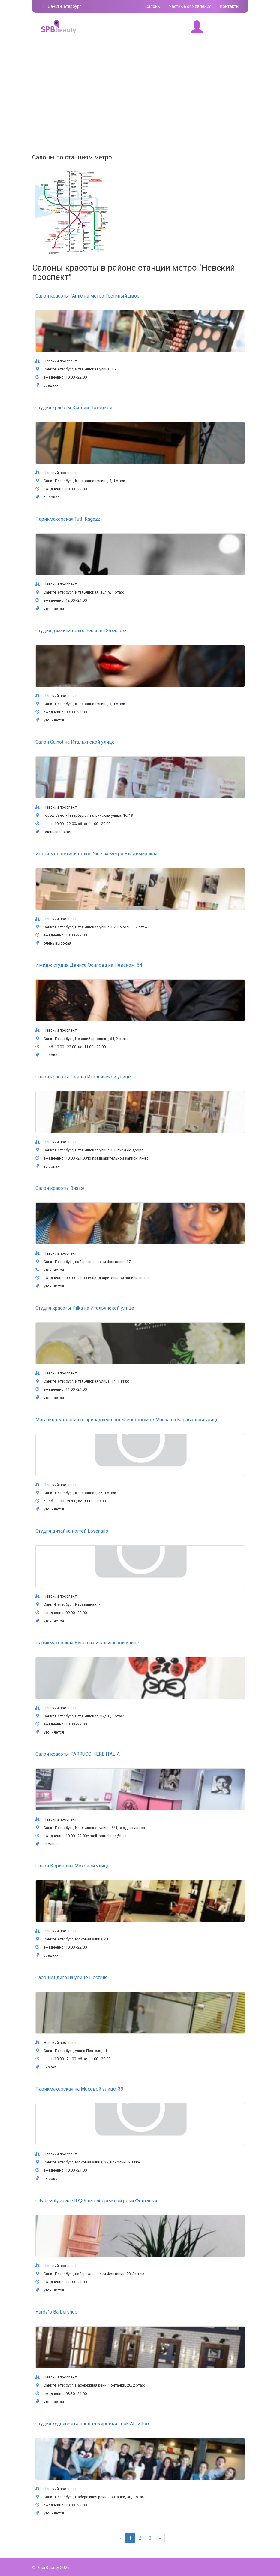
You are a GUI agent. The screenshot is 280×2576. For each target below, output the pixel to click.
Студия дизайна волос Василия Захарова (81, 630)
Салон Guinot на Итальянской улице (75, 742)
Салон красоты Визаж (60, 1188)
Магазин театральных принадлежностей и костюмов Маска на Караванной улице (127, 1420)
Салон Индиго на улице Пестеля (71, 1977)
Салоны (153, 6)
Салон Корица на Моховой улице (72, 1866)
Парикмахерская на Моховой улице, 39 (79, 2089)
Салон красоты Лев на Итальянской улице (83, 1077)
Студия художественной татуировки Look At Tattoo (92, 2423)
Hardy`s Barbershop (56, 2312)
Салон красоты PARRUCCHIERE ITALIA (77, 1754)
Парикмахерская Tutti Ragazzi (68, 519)
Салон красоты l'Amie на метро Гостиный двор (87, 296)
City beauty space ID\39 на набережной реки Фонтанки (96, 2200)
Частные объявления (190, 6)
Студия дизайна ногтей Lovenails (71, 1531)
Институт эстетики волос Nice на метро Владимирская (96, 854)
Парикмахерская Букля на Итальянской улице (87, 1643)
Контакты (229, 6)
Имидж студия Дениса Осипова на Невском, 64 (88, 965)
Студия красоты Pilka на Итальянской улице (84, 1308)
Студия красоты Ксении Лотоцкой (73, 407)
